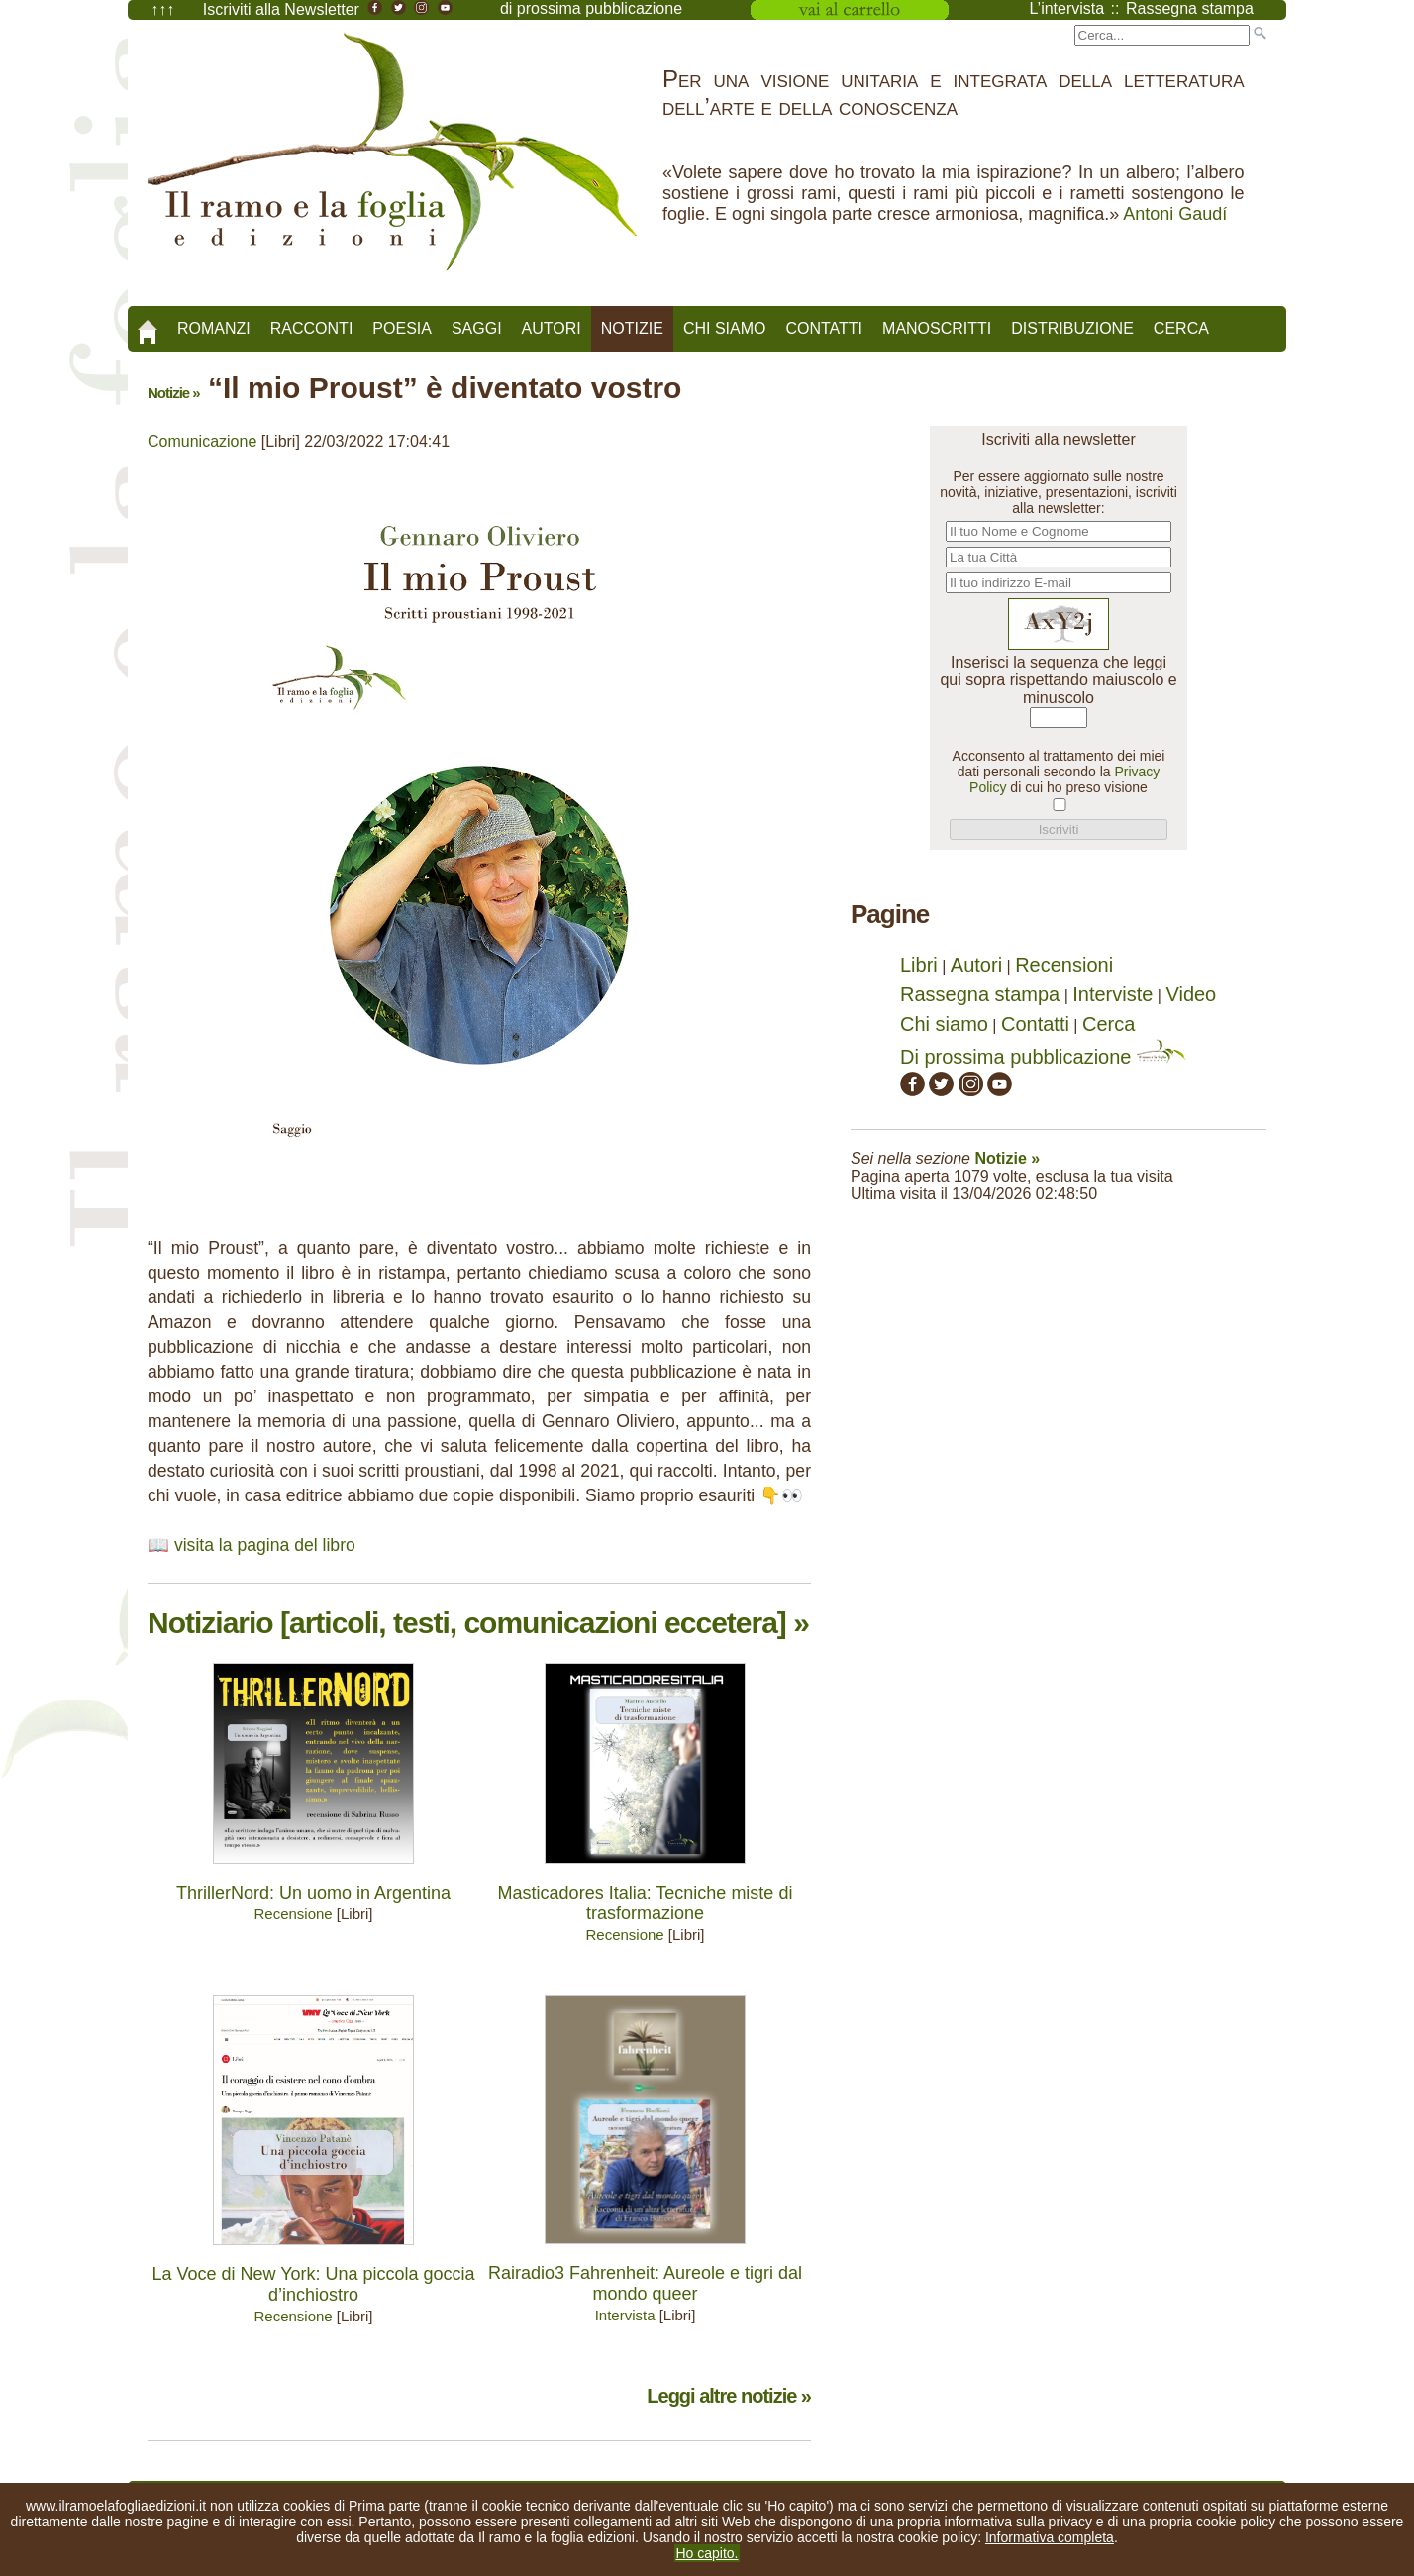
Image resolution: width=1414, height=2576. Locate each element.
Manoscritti (936, 328)
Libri (919, 965)
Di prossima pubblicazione (1043, 1057)
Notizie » (174, 392)
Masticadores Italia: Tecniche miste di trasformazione (645, 1903)
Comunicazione (202, 441)
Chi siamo (724, 328)
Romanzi (214, 328)
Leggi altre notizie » (729, 2396)
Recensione (292, 1914)
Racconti (312, 328)
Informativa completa (1049, 2537)
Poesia (402, 328)
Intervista (625, 2315)
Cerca (1181, 328)
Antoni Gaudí (1175, 214)
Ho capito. (706, 2553)
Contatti (823, 328)
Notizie (632, 328)
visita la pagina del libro (264, 1545)
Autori (551, 328)
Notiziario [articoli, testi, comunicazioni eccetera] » (478, 1622)
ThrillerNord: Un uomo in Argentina (313, 1893)
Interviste (1112, 994)
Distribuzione (1072, 328)
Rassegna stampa (980, 994)
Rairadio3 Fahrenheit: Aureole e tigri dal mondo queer (645, 2283)
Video (1190, 994)
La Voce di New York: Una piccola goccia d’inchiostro (313, 2284)
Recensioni (1064, 965)
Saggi (477, 328)
